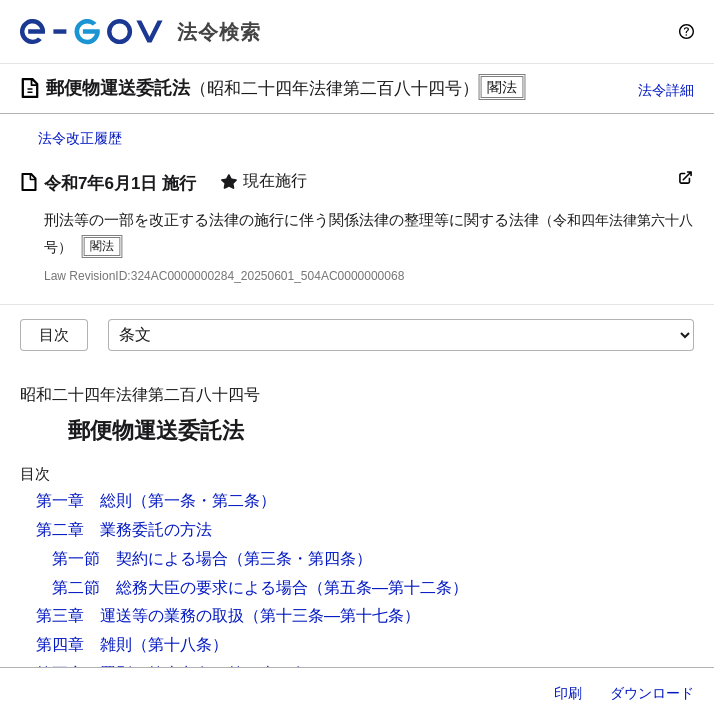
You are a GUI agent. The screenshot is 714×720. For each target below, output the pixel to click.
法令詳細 (666, 90)
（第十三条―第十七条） (332, 615)
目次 (54, 334)
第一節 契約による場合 (140, 558)
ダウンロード (652, 693)
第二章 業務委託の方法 (124, 529)
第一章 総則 (84, 500)
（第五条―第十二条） (388, 587)
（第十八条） (180, 644)
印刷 (568, 693)
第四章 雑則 (84, 644)
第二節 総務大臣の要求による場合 (180, 587)
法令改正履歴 (80, 138)
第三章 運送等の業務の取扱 (140, 615)
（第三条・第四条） (300, 558)
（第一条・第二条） (204, 500)
